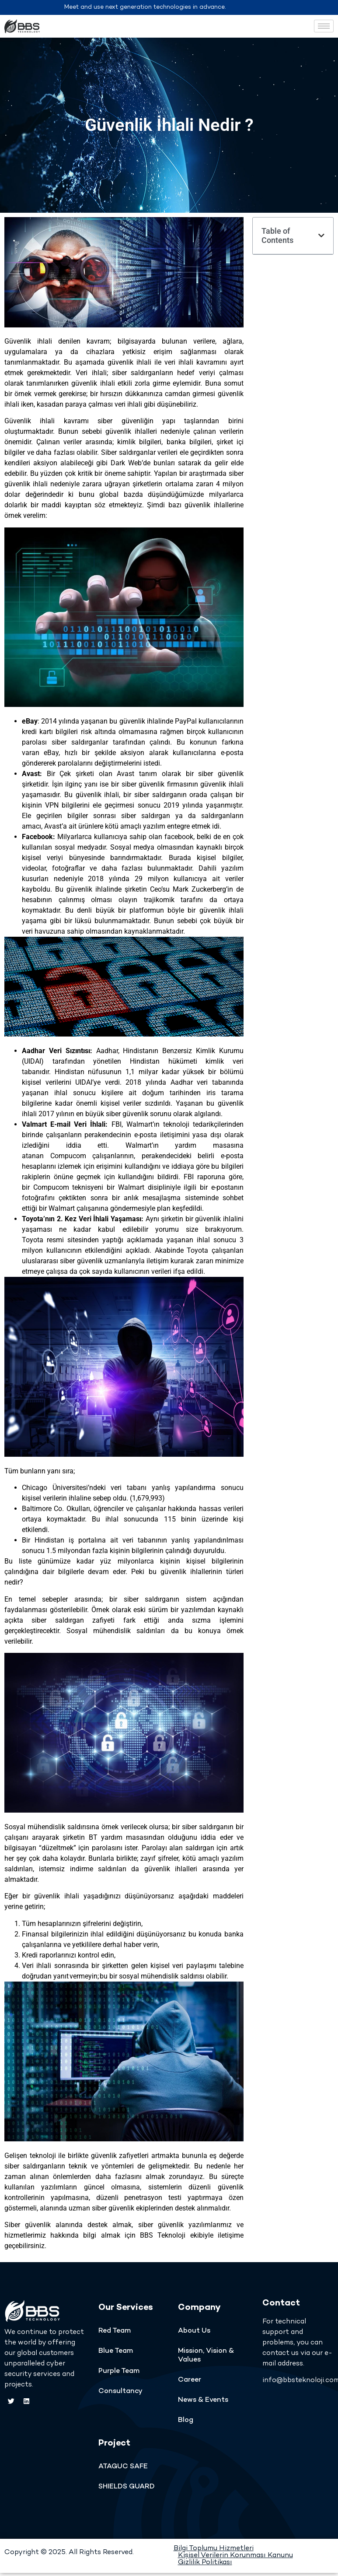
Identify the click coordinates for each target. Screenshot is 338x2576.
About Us (194, 2331)
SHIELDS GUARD (126, 2487)
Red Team (114, 2331)
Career (189, 2380)
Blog (185, 2420)
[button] (321, 235)
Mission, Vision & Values (206, 2356)
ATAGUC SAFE (123, 2467)
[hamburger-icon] (324, 26)
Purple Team (118, 2371)
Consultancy (120, 2391)
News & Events (203, 2400)
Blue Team (115, 2351)
